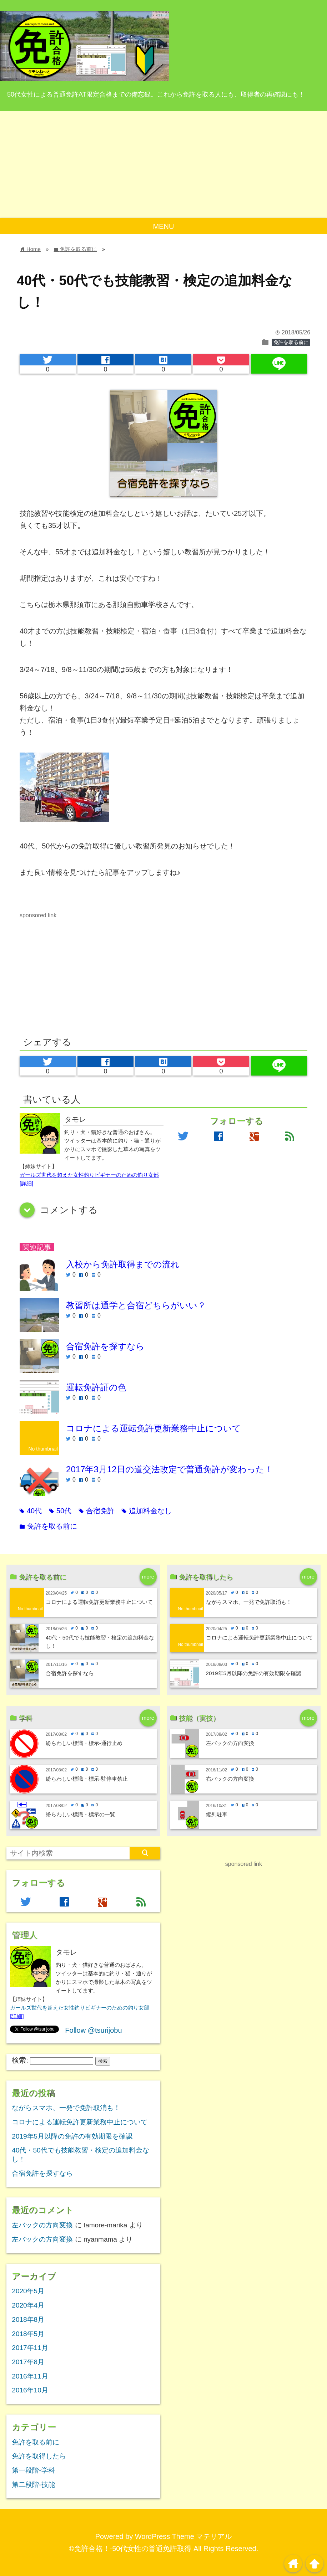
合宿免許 (97, 1511)
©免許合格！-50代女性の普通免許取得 (130, 2548)
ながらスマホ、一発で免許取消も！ (249, 1602)
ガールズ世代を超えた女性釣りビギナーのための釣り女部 (89, 1175)
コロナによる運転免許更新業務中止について (153, 1428)
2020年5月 (28, 2291)
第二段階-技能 (33, 2484)
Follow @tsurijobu (93, 2030)
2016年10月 (30, 2390)
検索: (20, 2060)
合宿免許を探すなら (105, 1346)
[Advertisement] (163, 164)
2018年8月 (28, 2319)
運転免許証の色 (96, 1387)
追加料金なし (147, 1511)
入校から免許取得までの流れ (123, 1264)
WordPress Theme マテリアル (183, 2536)
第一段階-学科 (33, 2470)
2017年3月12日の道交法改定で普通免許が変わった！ (169, 1469)
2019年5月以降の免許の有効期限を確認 (254, 1673)
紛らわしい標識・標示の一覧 (80, 1814)
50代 (60, 1511)
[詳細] (26, 1183)
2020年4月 (28, 2305)
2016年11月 (30, 2376)
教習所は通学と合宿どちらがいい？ (136, 1305)
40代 (31, 1511)
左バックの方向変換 (230, 1743)
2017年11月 (30, 2347)
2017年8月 (28, 2362)
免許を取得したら (39, 2456)
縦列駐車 (216, 1814)
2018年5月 (28, 2334)
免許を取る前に (290, 342)
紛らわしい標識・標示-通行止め (84, 1743)
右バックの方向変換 (230, 1779)
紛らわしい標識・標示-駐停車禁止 (87, 1779)
